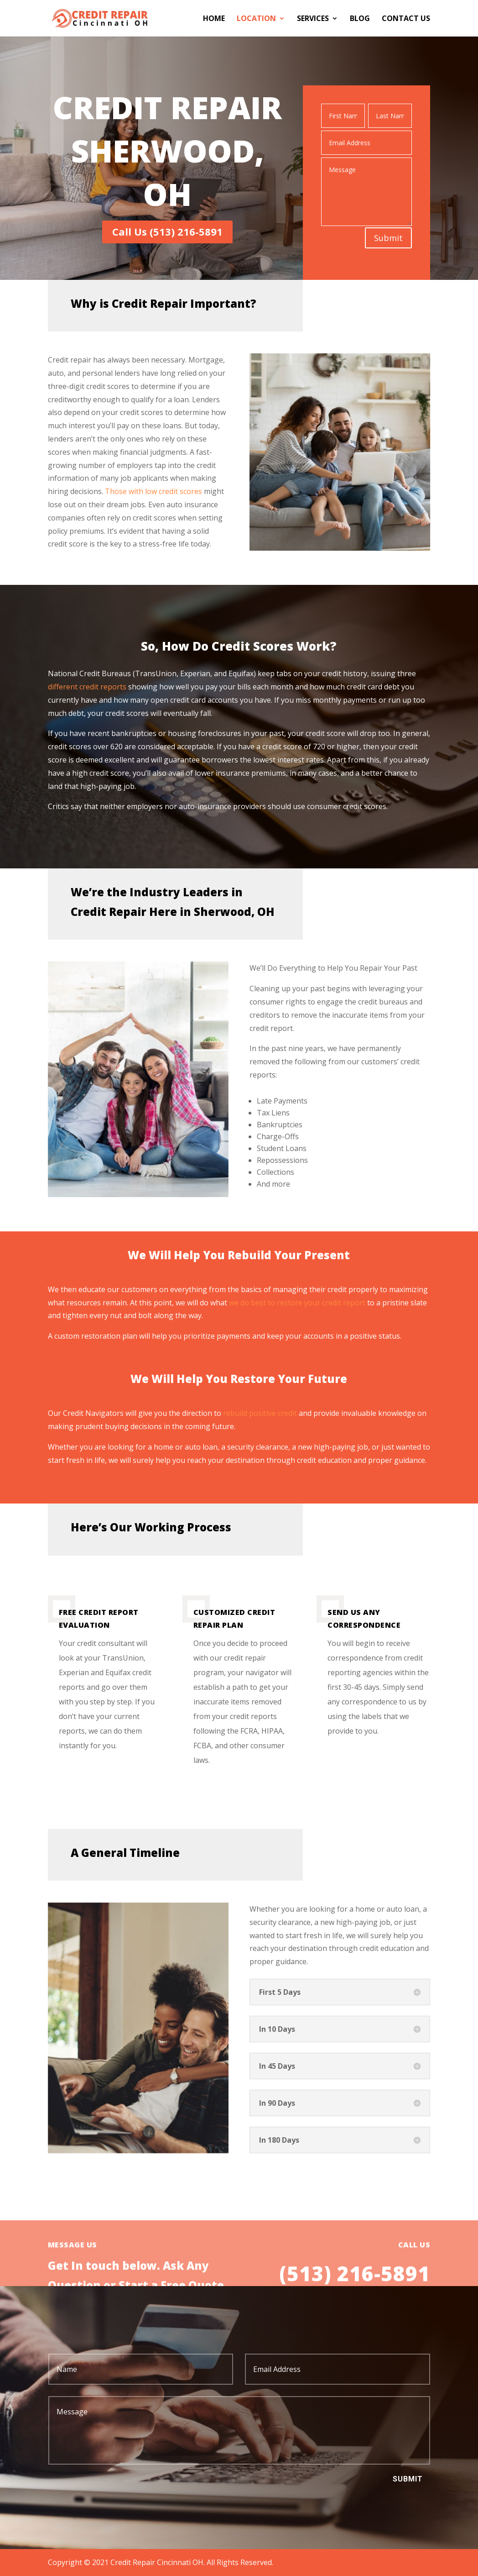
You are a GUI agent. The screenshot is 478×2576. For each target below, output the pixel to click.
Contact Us (406, 19)
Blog (360, 19)
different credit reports (88, 687)
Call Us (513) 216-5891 (167, 231)
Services (313, 19)
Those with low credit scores (153, 491)
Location (256, 19)
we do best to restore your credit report (297, 1303)
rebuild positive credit (260, 1413)
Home (214, 19)
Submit (388, 237)
